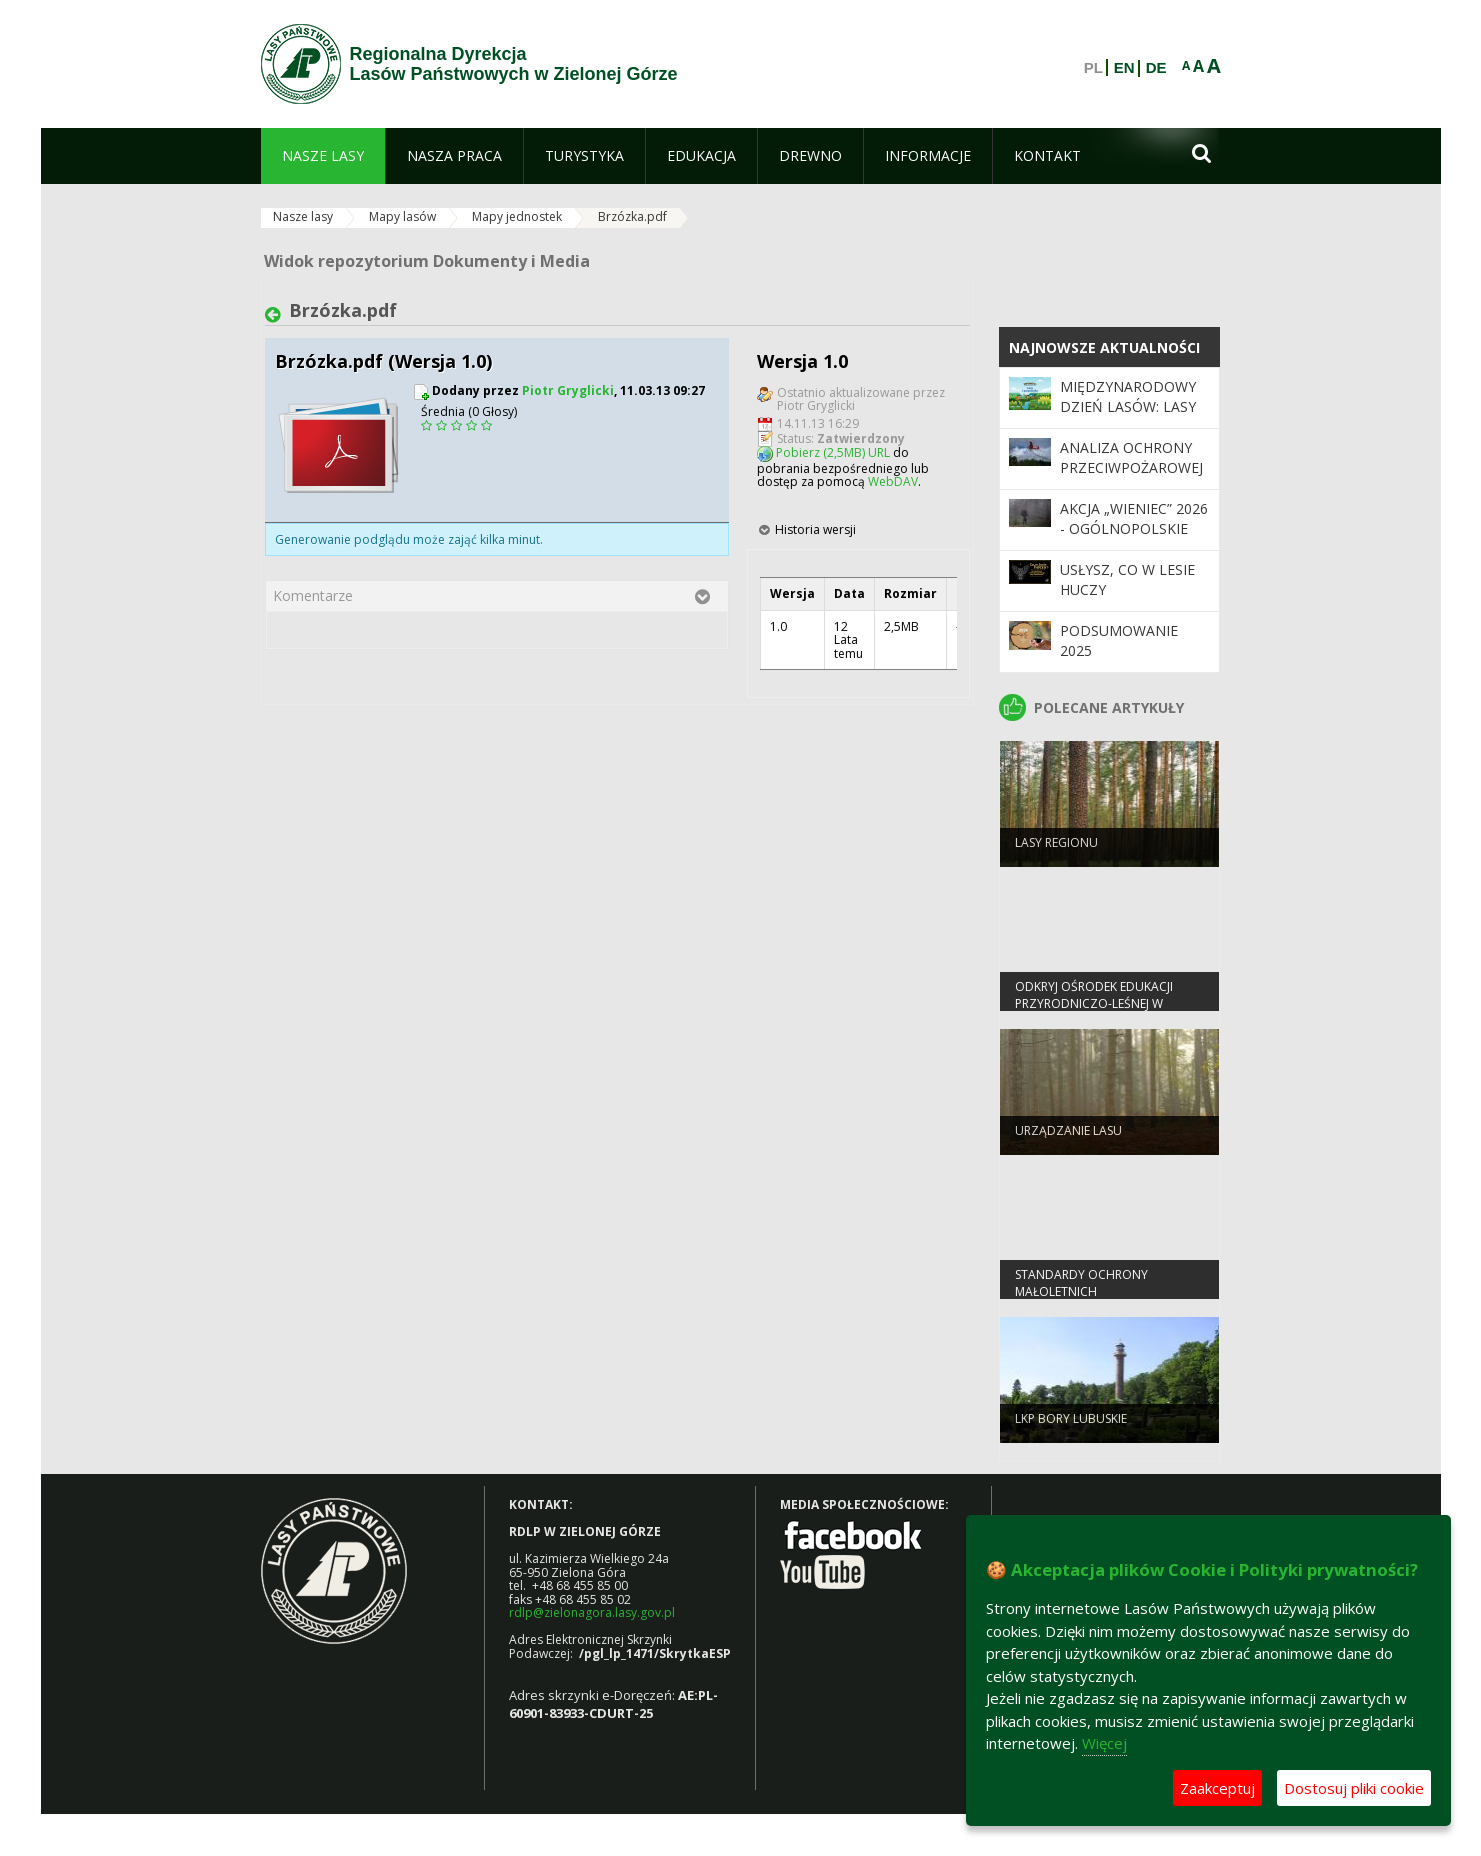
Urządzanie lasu (1068, 1142)
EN (1124, 68)
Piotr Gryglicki (568, 390)
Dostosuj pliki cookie (1354, 1788)
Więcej (1104, 1743)
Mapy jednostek (517, 216)
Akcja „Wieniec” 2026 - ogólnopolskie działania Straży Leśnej (1134, 539)
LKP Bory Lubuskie (1071, 1430)
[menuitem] (323, 156)
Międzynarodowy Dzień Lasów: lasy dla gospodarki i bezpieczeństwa (1128, 417)
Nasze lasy (303, 216)
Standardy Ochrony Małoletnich (1081, 1295)
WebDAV (893, 481)
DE (1156, 68)
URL (879, 452)
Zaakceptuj (1217, 1788)
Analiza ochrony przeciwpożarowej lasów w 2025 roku (1132, 468)
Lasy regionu (1056, 854)
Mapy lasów (402, 216)
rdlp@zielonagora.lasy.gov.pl (592, 1612)
